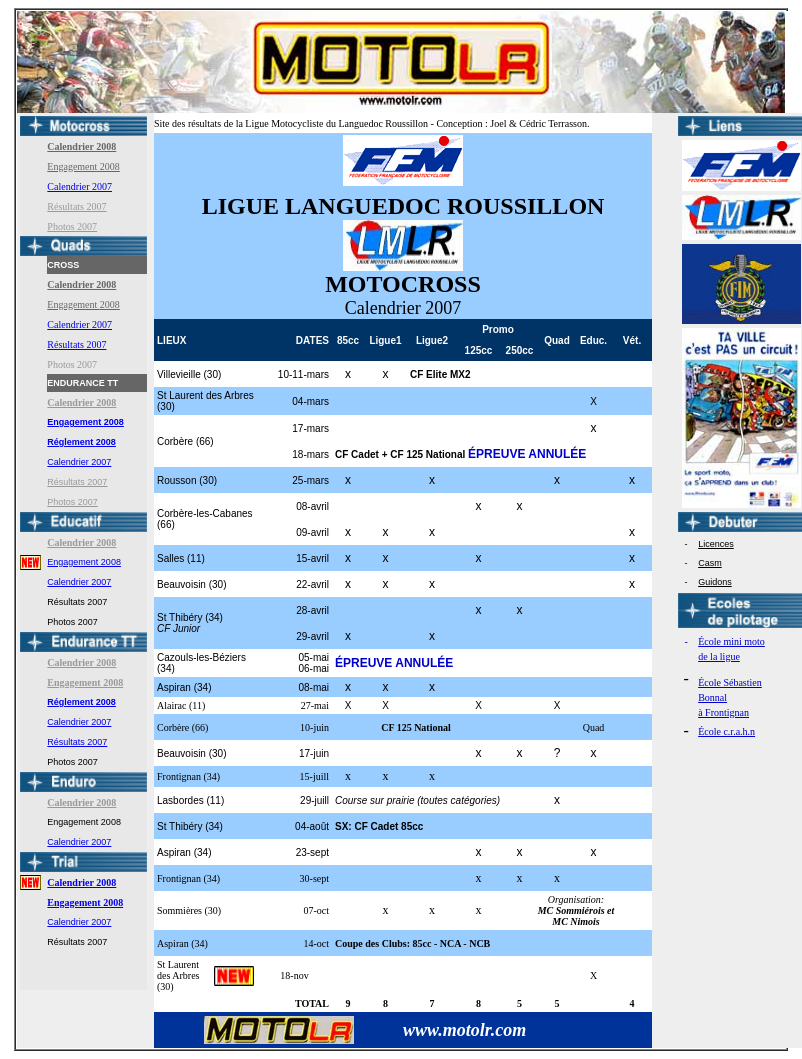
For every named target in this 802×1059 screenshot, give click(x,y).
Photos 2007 (72, 226)
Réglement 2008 (81, 442)
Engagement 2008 (83, 166)
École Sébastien (730, 682)
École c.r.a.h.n (726, 731)
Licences (716, 544)
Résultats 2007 (76, 206)
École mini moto (731, 641)
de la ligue (719, 656)
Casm (710, 563)
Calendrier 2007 (79, 186)
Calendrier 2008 (81, 882)
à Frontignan (723, 712)
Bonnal (712, 697)
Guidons (715, 582)
